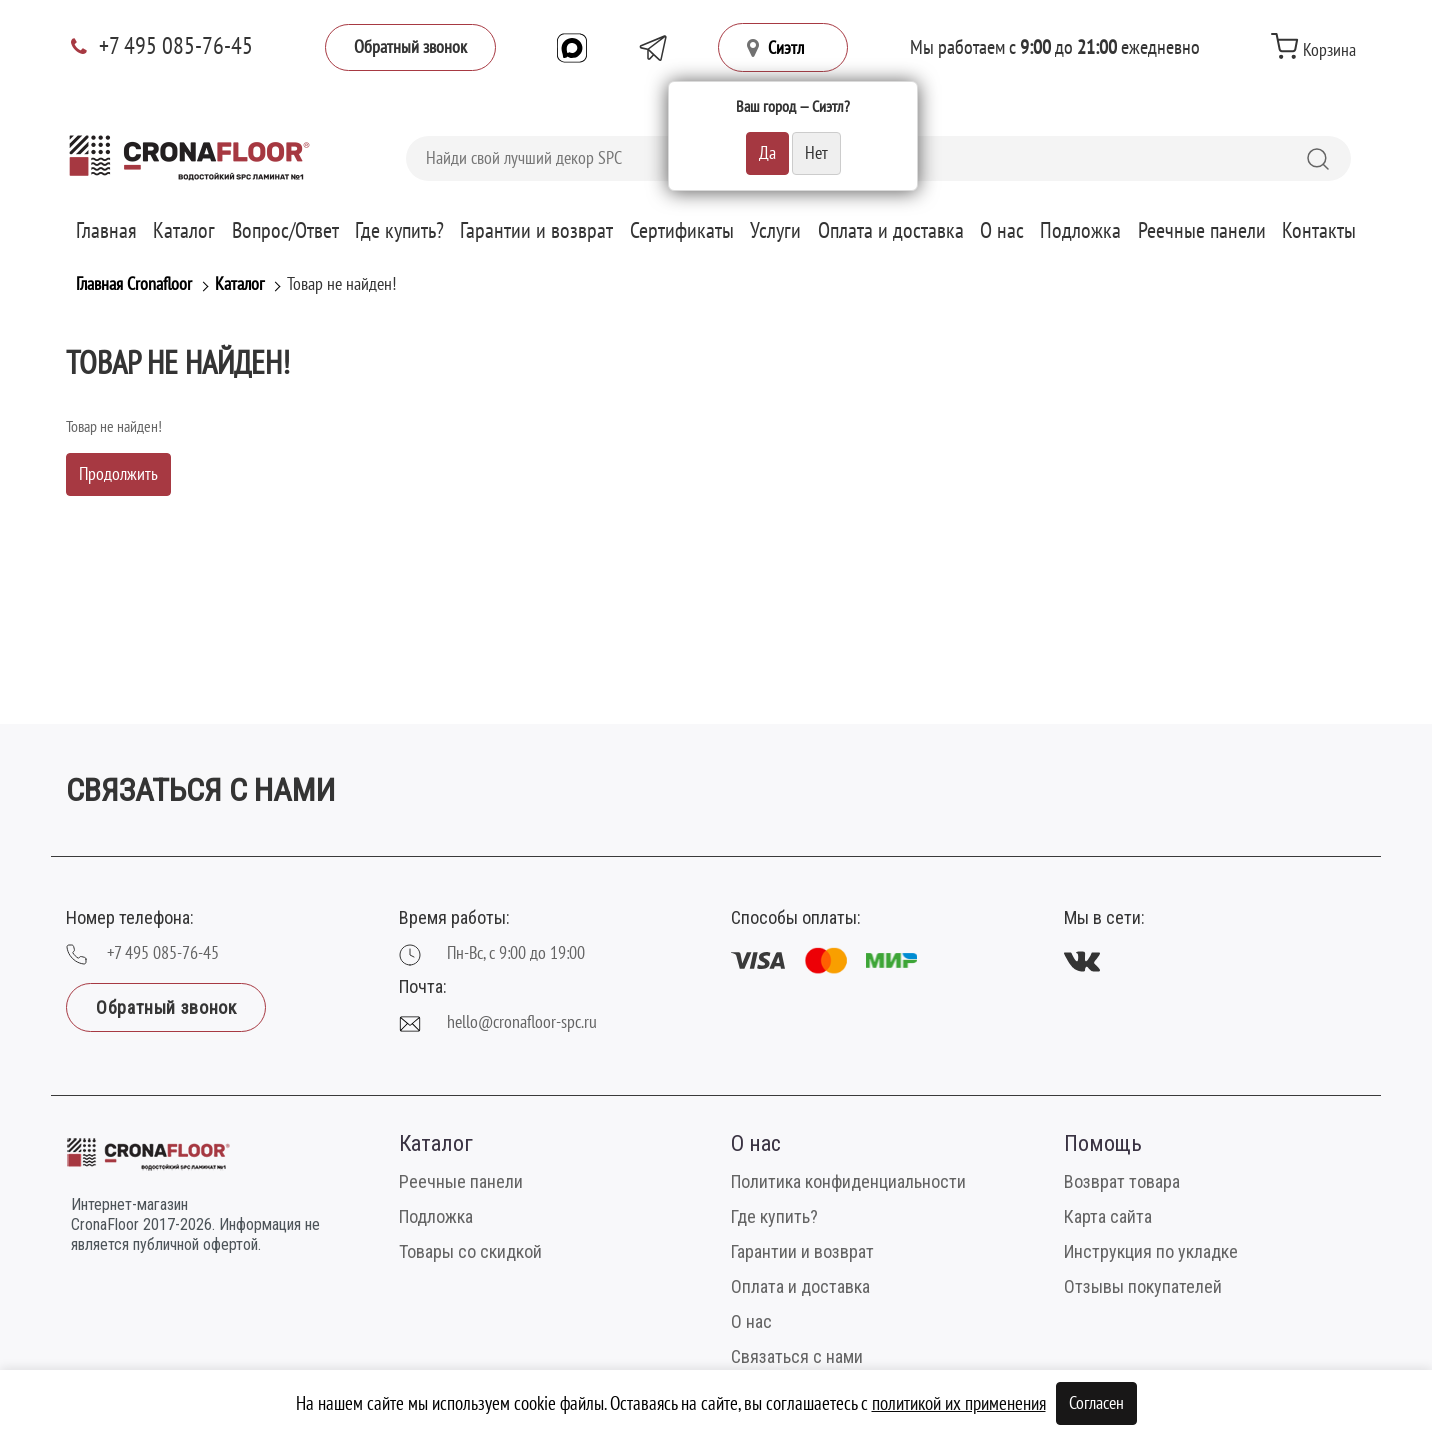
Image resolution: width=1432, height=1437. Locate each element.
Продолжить (118, 474)
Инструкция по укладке (1151, 1251)
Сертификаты (682, 231)
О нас (1002, 231)
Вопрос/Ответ (285, 231)
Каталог (184, 231)
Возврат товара (1122, 1181)
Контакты (1319, 231)
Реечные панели (1202, 231)
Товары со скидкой (470, 1251)
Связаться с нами (797, 1356)
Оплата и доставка (891, 231)
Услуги (775, 231)
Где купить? (399, 231)
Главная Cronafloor (134, 284)
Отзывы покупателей (1143, 1286)
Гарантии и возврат (536, 231)
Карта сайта (1108, 1216)
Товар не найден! (341, 284)
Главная (106, 231)
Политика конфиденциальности (848, 1181)
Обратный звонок (410, 47)
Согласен (1096, 1403)
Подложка (1080, 231)
